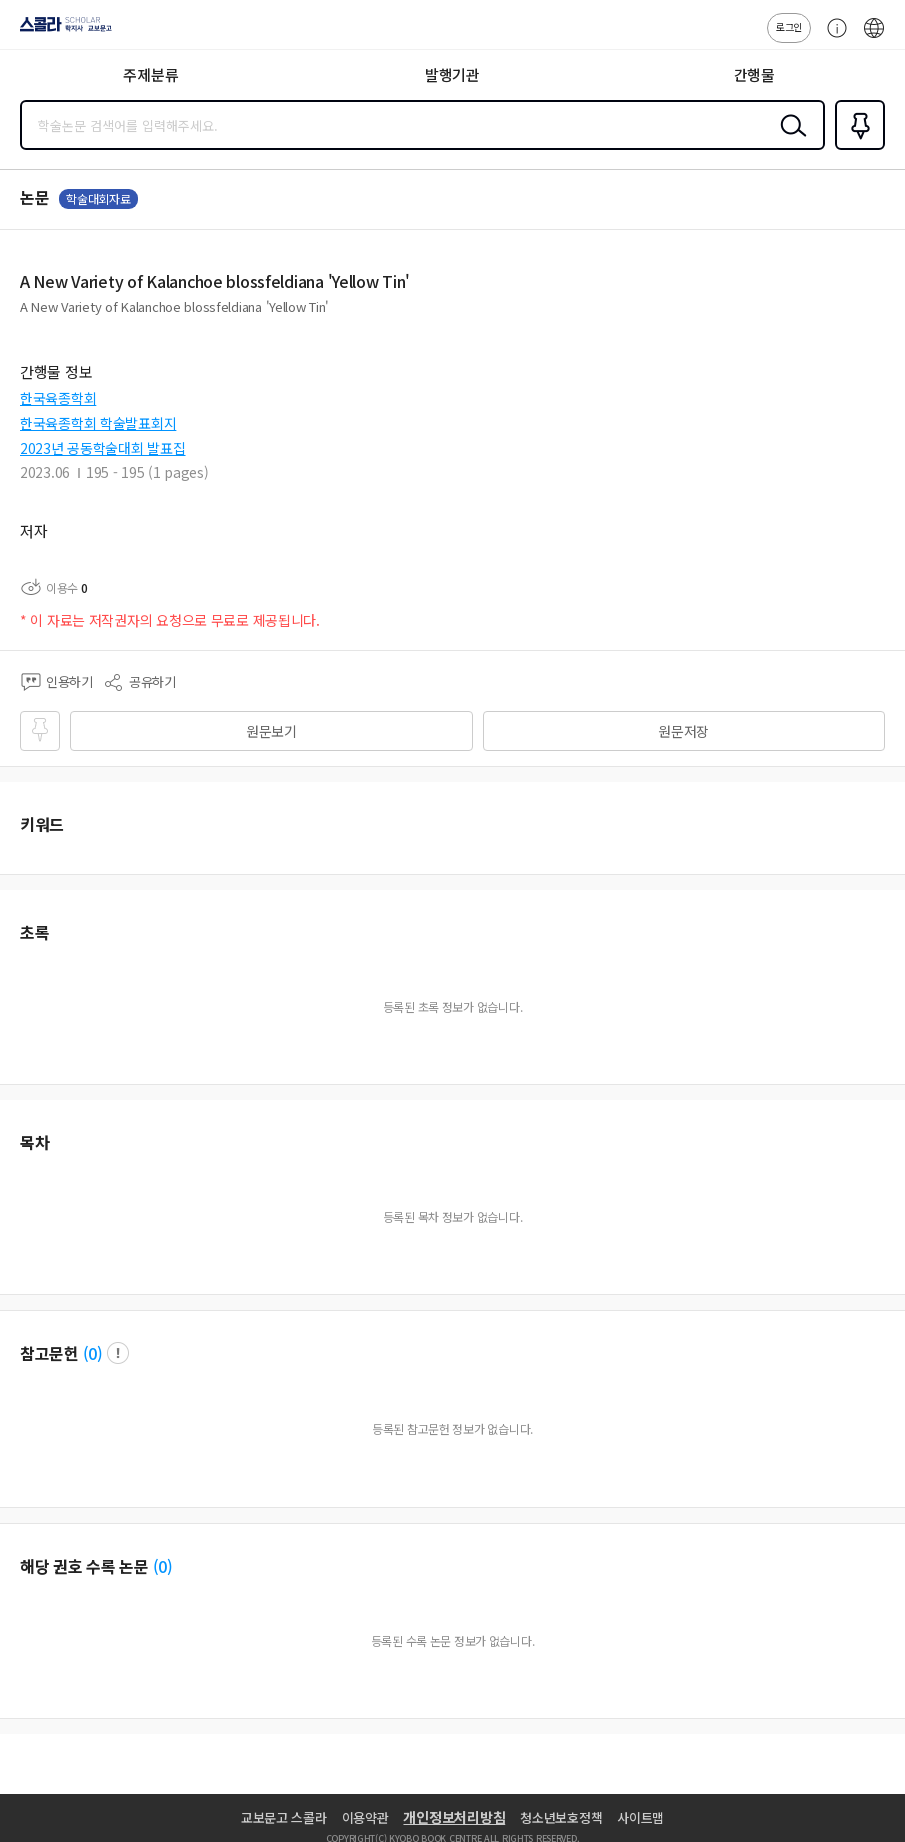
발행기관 (452, 74)
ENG (874, 38)
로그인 (789, 26)
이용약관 (365, 1817)
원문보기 (271, 731)
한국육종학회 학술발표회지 (98, 423)
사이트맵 (640, 1817)
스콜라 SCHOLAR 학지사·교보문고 (60, 31)
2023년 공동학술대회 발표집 (103, 448)
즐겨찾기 (856, 148)
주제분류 (150, 74)
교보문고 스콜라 (284, 1817)
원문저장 (683, 731)
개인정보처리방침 (454, 1817)
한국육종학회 (58, 398)
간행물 (754, 74)
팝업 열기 (118, 1353)
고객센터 (832, 38)
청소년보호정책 (561, 1817)
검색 (789, 141)
